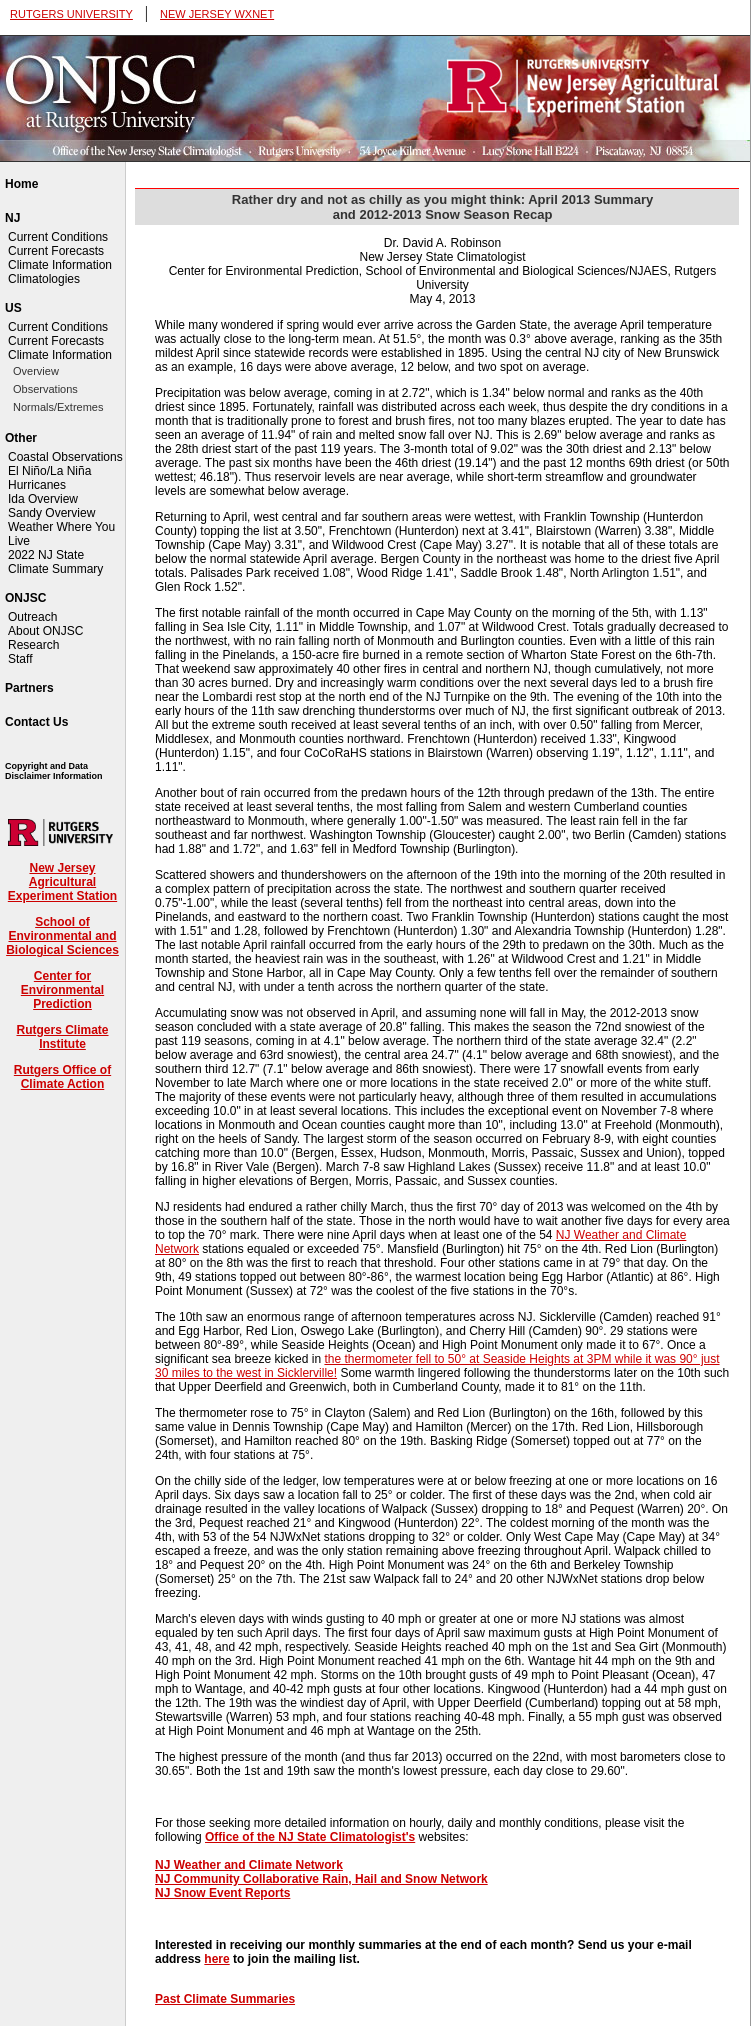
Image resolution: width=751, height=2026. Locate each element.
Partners (29, 688)
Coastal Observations (65, 457)
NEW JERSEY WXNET (217, 14)
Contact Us (36, 722)
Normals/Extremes (58, 407)
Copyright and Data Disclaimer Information (54, 771)
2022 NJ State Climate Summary (55, 562)
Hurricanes (37, 485)
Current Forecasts (56, 251)
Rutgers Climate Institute (62, 1037)
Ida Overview (43, 499)
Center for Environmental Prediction (62, 990)
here (216, 1959)
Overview (36, 371)
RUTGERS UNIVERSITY (71, 14)
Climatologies (44, 279)
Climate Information (60, 265)
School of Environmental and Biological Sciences (62, 936)
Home (21, 184)
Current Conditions (58, 237)
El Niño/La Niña (49, 471)
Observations (45, 389)
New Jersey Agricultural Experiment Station (62, 882)
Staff (20, 659)
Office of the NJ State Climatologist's (310, 1837)
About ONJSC (45, 631)
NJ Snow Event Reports (222, 1893)
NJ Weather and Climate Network (249, 1865)
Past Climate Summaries (225, 1999)
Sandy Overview (51, 513)
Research (33, 645)
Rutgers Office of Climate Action (62, 1077)
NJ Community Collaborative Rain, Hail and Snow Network (321, 1879)
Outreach (32, 617)
